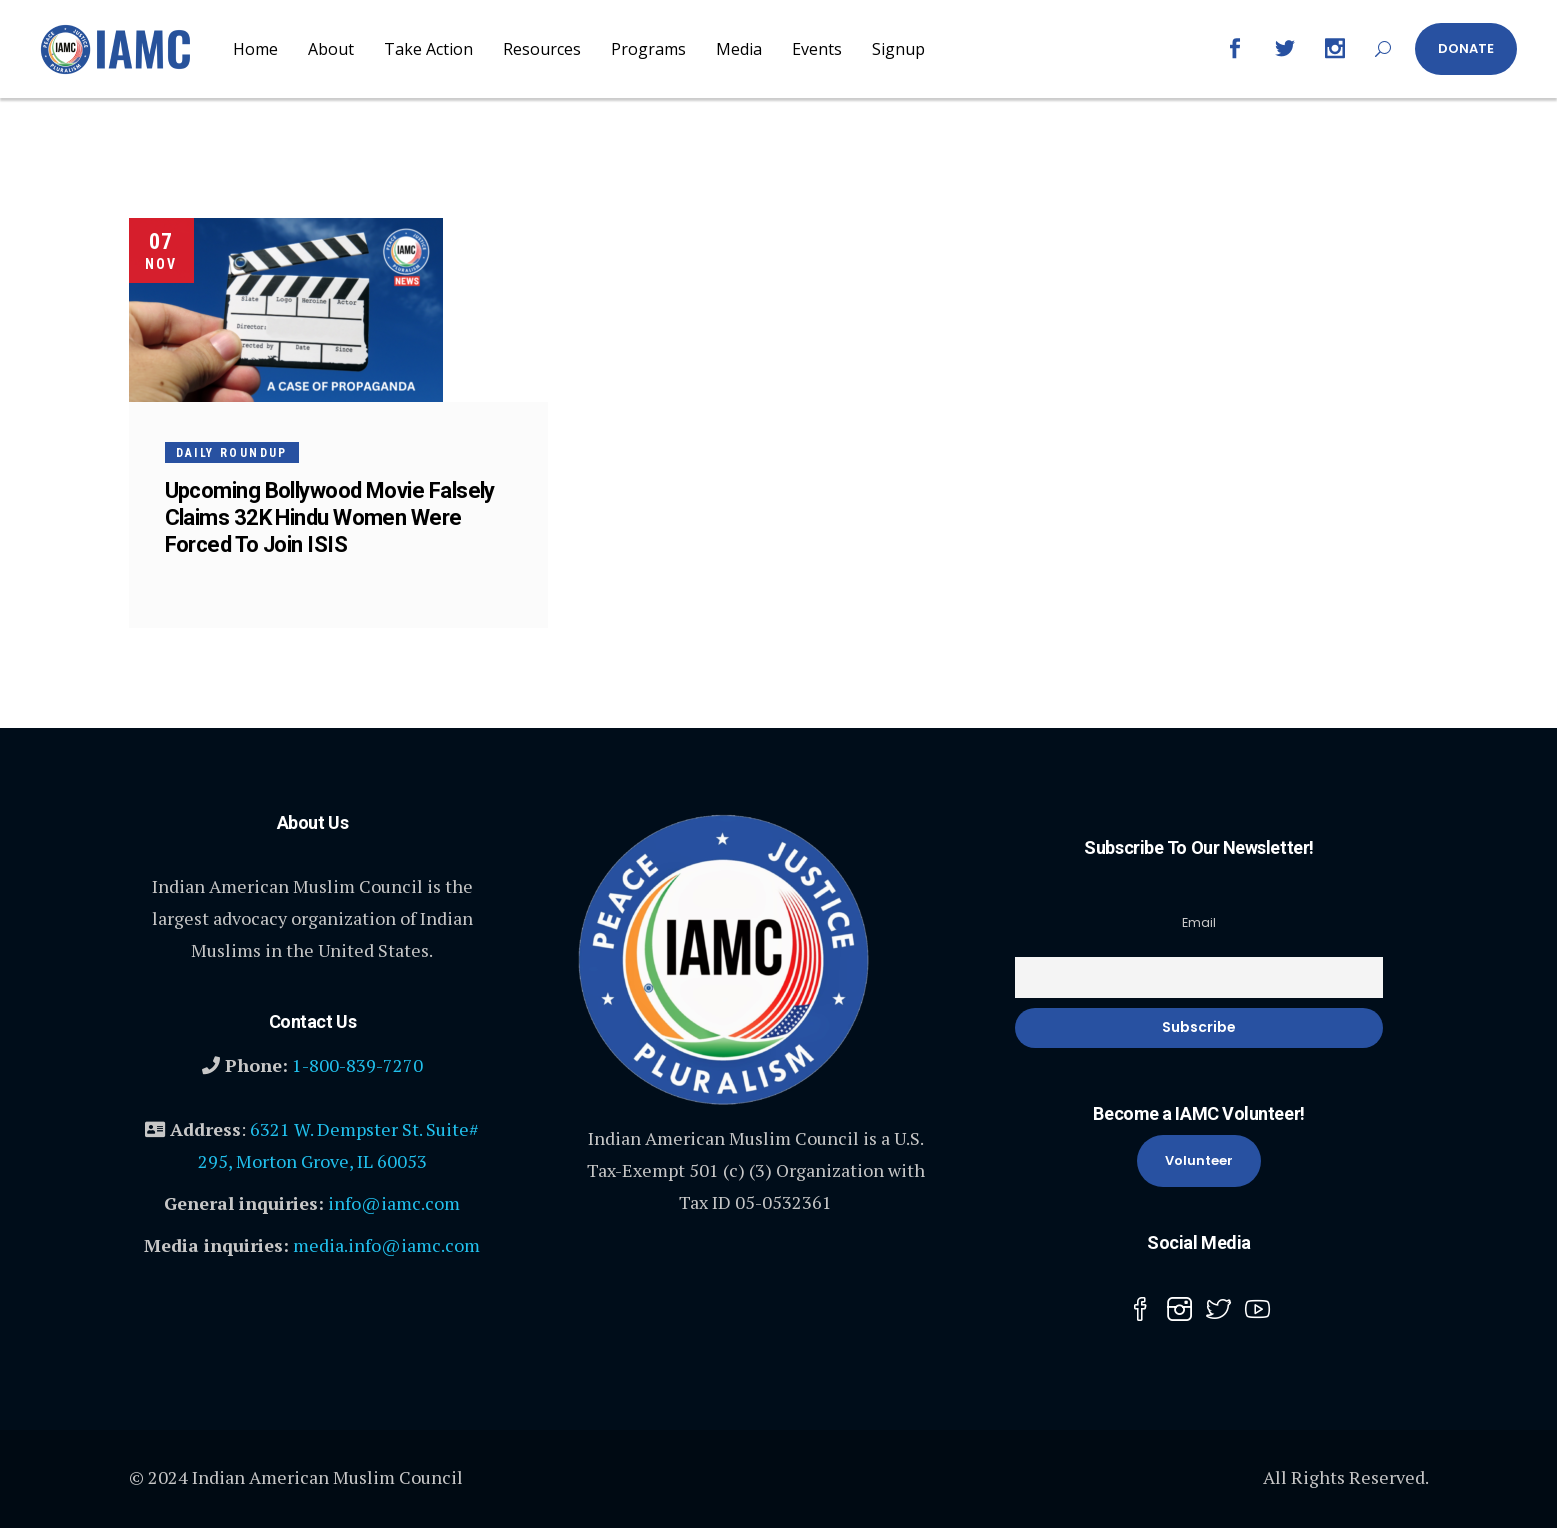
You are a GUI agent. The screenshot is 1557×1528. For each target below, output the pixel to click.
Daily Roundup (232, 453)
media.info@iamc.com (386, 1245)
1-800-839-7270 (357, 1065)
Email (1199, 922)
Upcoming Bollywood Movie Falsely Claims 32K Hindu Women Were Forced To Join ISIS (330, 517)
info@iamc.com (394, 1203)
